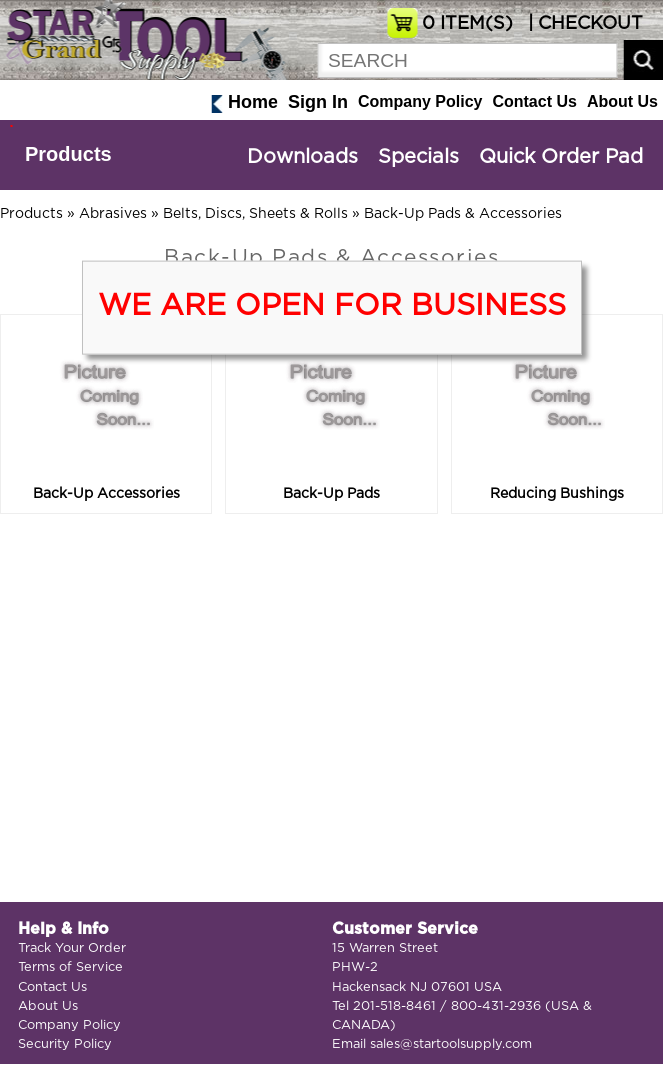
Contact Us (534, 101)
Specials (418, 157)
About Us (622, 101)
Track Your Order (72, 948)
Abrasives (113, 214)
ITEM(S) (467, 24)
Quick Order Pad (561, 157)
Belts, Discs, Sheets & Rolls (255, 214)
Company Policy (420, 101)
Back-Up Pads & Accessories (463, 214)
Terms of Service (70, 967)
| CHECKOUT (583, 24)
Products (68, 154)
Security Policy (65, 1044)
